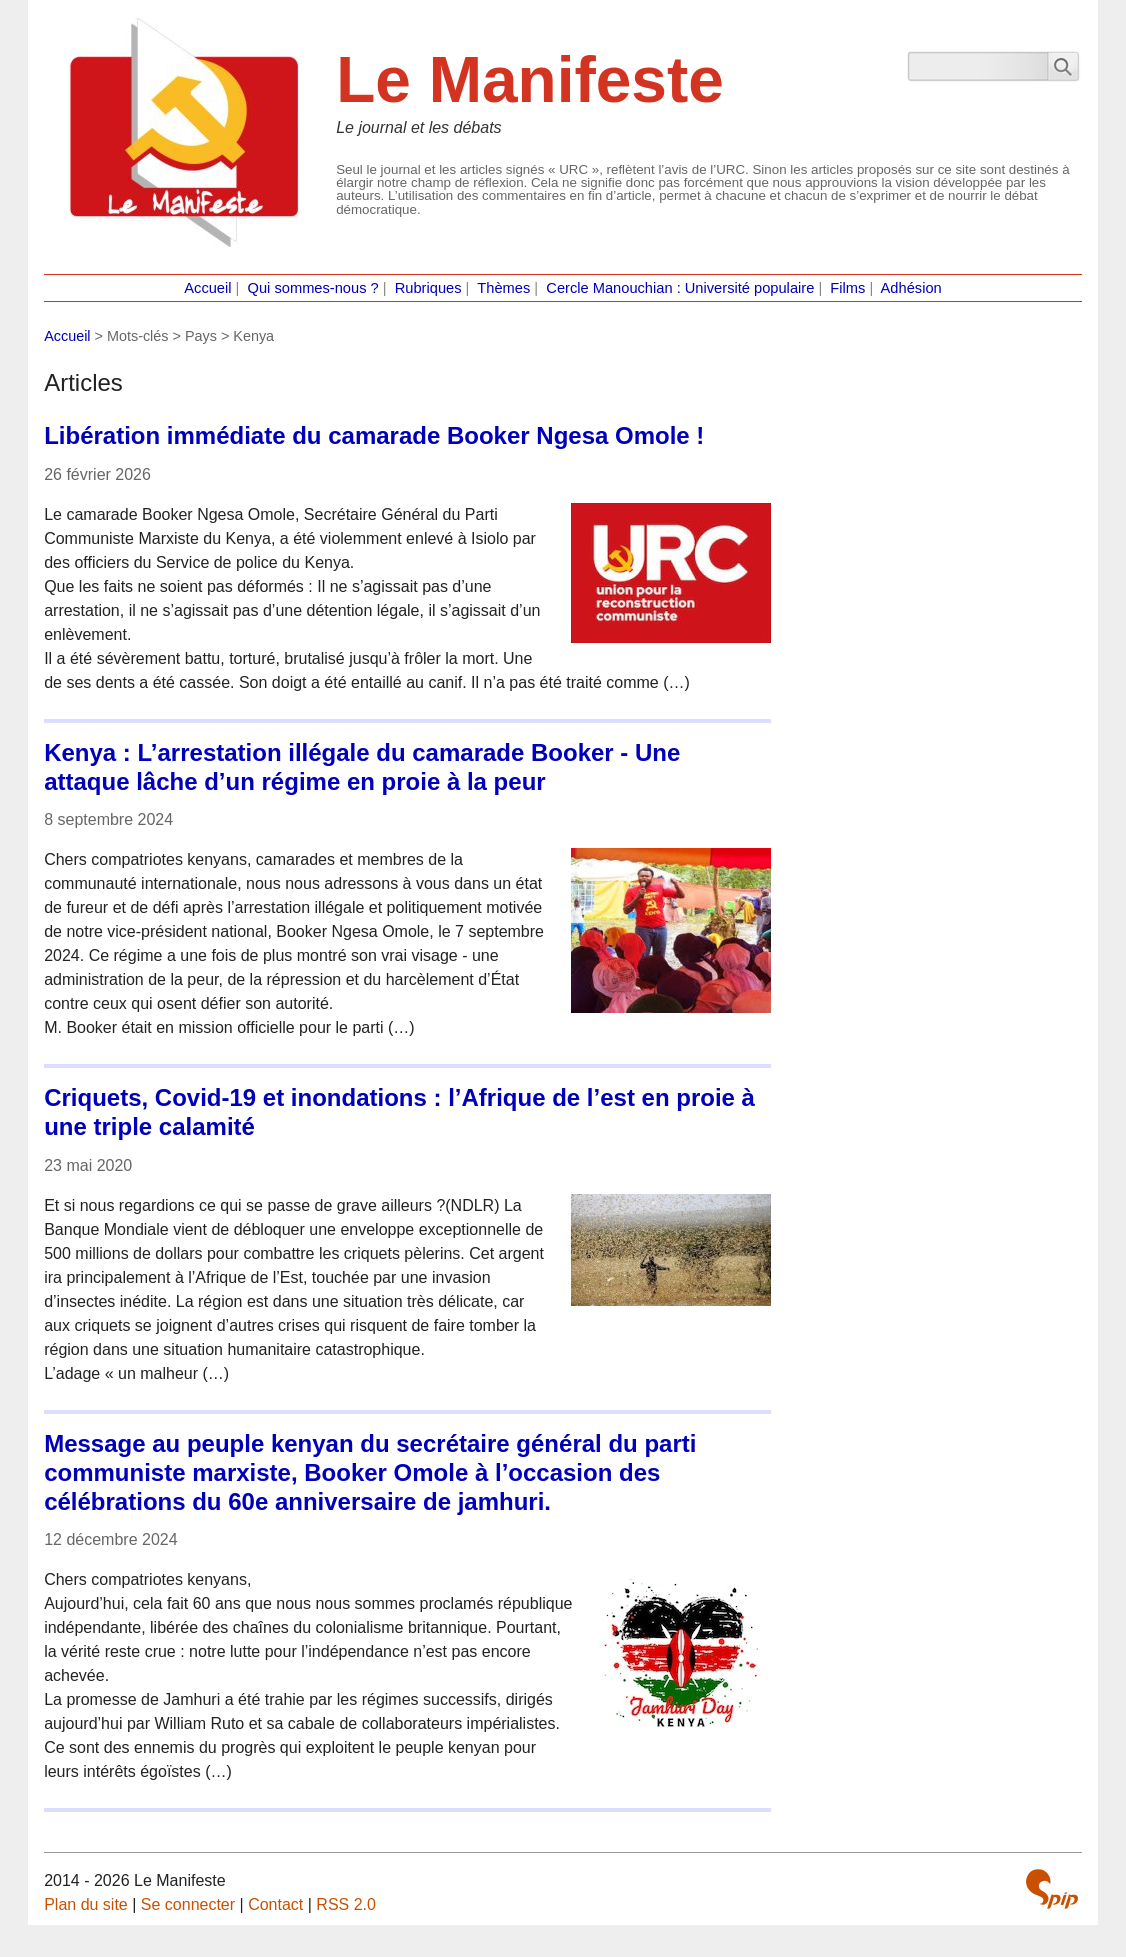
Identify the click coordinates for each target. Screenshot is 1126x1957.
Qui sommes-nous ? (313, 288)
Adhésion (911, 288)
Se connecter (188, 1904)
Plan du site (86, 1904)
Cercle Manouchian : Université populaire (680, 288)
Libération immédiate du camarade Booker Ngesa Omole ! (374, 435)
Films (847, 288)
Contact (275, 1904)
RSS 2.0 (346, 1904)
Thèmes (503, 288)
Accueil (207, 288)
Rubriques (428, 288)
